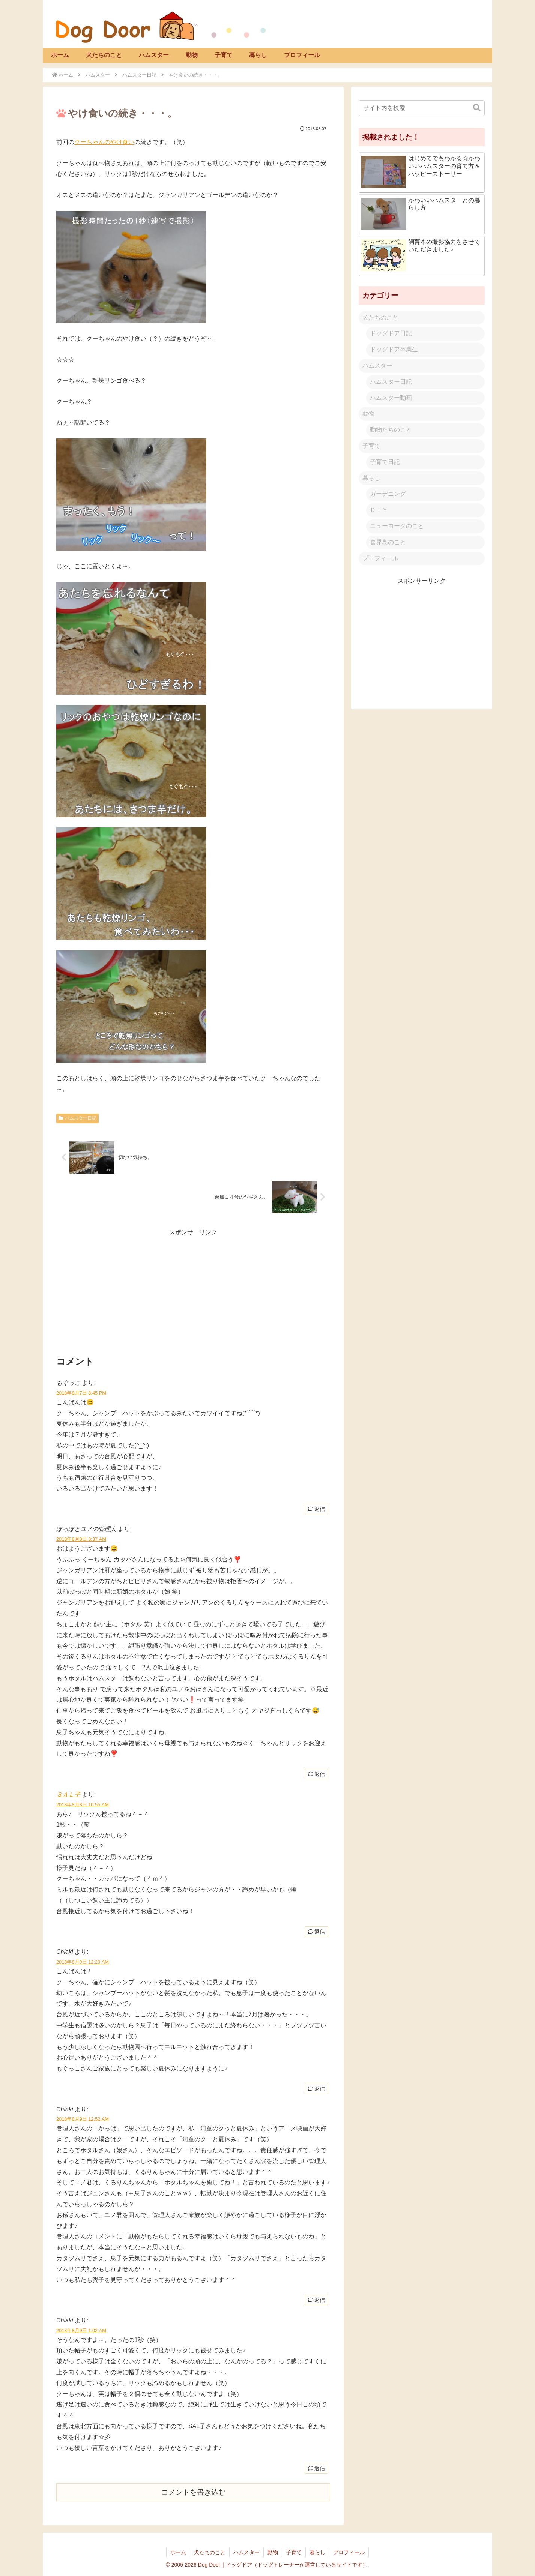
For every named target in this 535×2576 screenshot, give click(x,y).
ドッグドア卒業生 (394, 349)
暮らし (371, 478)
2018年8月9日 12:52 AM (82, 2119)
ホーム (178, 2552)
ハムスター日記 (77, 1118)
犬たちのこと (380, 317)
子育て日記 (385, 462)
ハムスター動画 (391, 398)
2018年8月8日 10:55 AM (82, 1804)
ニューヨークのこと (397, 526)
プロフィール (380, 558)
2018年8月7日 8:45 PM (81, 1393)
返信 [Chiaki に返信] (316, 2089)
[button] (477, 108)
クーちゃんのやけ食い (104, 142)
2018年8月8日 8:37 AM (81, 1539)
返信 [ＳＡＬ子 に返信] (316, 1932)
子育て (371, 446)
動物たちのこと (391, 429)
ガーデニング (388, 494)
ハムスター (377, 365)
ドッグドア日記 (391, 333)
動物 (368, 413)
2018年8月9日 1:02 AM (81, 2330)
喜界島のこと (388, 542)
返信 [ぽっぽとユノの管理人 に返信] (316, 1774)
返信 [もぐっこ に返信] (316, 1509)
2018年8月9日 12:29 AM (82, 1962)
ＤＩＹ (379, 510)
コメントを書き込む (193, 2492)
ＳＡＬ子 (68, 1794)
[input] (422, 108)
